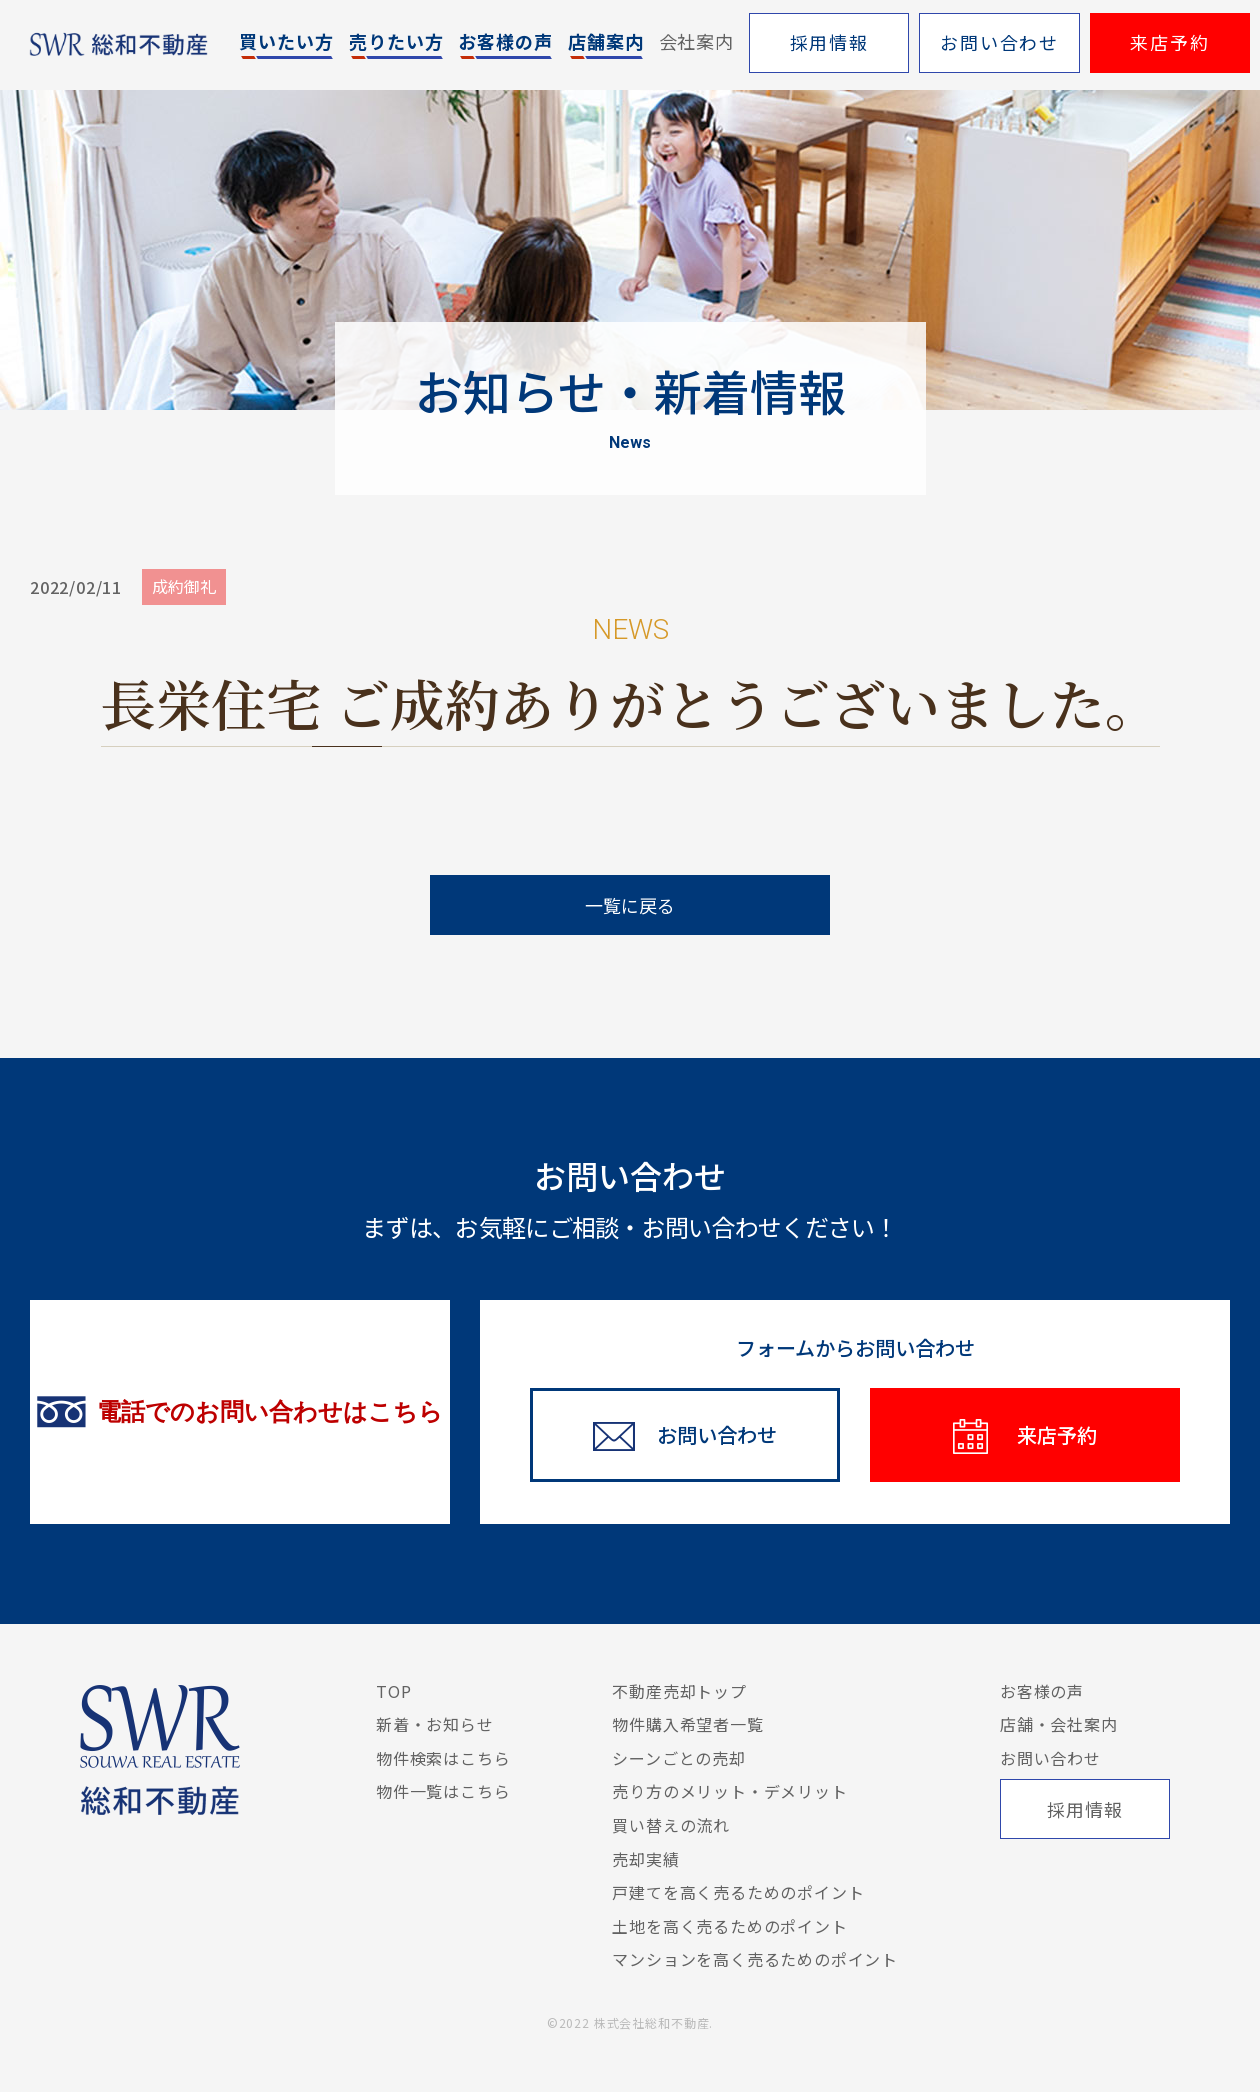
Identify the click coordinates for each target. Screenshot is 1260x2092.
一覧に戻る (630, 905)
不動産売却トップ (679, 1691)
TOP (393, 1691)
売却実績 (645, 1859)
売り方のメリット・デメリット (729, 1791)
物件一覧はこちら (443, 1791)
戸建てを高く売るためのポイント (738, 1892)
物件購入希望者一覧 (687, 1724)
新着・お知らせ (435, 1724)
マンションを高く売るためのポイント (755, 1959)
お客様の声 (1042, 1691)
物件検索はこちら (443, 1758)
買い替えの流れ (671, 1825)
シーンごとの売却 (678, 1758)
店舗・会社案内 (1059, 1724)
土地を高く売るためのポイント (729, 1926)
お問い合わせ (1050, 1758)
